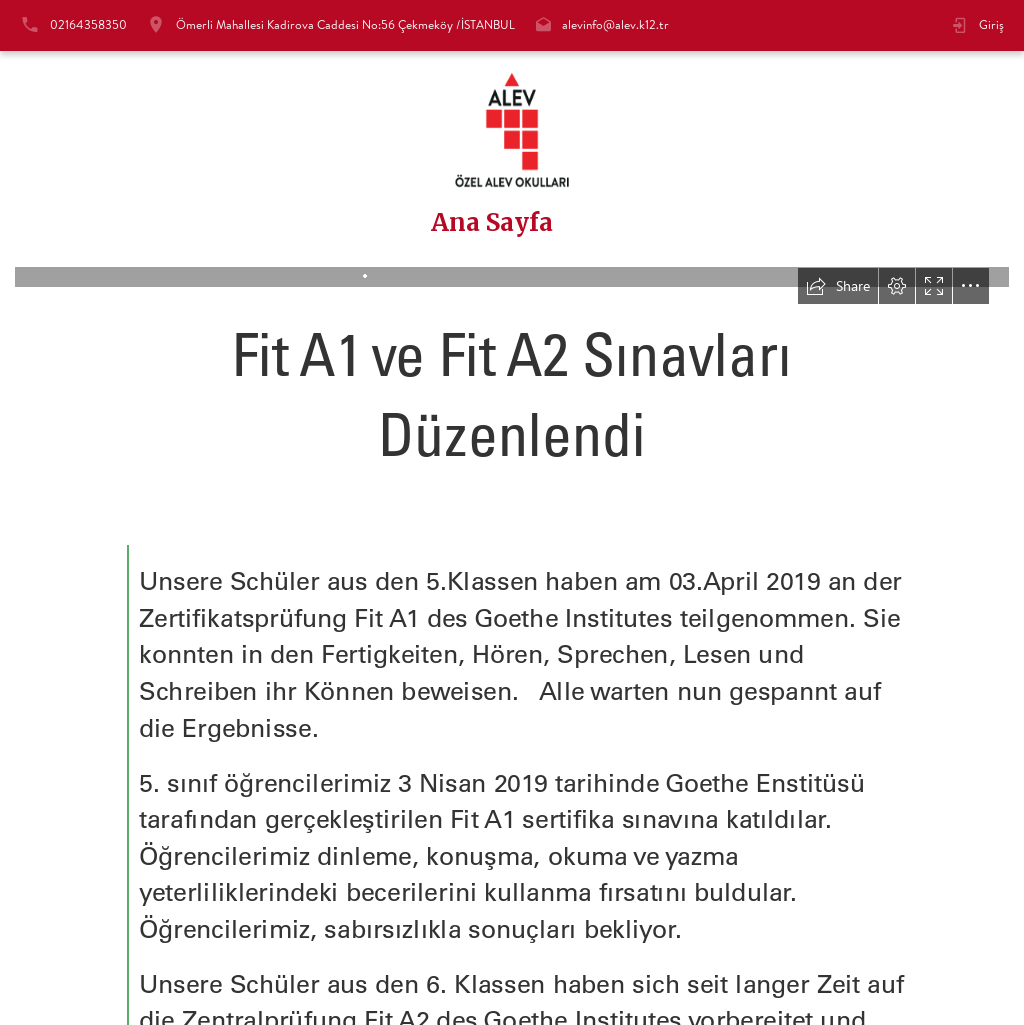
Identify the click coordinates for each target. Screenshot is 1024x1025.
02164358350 (88, 24)
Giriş (991, 24)
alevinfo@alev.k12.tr (615, 24)
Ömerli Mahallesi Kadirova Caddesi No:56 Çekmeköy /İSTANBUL (345, 24)
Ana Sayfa (492, 223)
